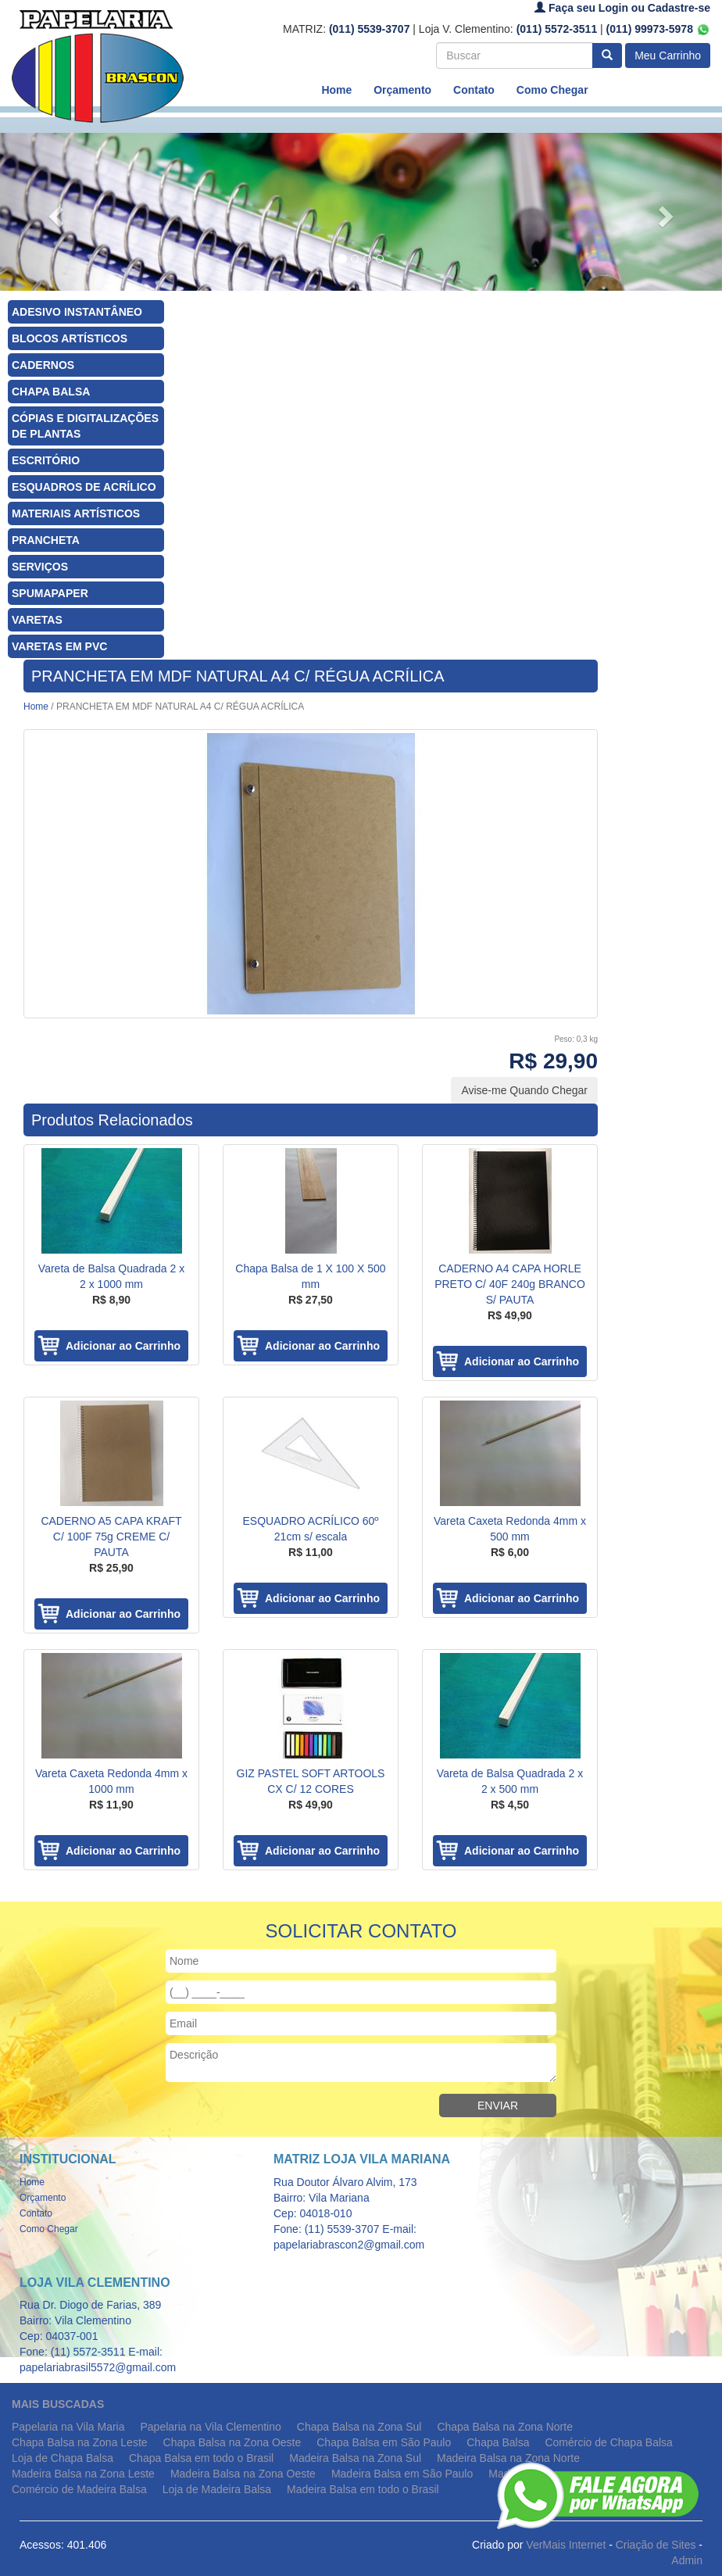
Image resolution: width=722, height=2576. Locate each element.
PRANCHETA (46, 540)
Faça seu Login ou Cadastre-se (622, 8)
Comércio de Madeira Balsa (79, 2489)
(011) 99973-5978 (658, 29)
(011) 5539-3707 (369, 29)
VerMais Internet (566, 2544)
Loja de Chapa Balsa (62, 2458)
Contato (474, 90)
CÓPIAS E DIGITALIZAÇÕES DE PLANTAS (85, 426)
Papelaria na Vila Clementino (211, 2426)
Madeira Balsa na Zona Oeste (243, 2473)
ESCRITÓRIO (46, 460)
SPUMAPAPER (50, 593)
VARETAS (37, 620)
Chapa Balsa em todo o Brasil (201, 2458)
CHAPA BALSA (51, 391)
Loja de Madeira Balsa (217, 2489)
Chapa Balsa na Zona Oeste (232, 2442)
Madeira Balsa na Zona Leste (83, 2473)
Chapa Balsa (497, 2442)
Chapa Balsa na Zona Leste (80, 2442)
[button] (54, 212)
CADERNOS (43, 365)
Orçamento (402, 90)
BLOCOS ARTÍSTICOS (69, 338)
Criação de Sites (656, 2544)
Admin (686, 2560)
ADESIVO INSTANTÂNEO (77, 312)
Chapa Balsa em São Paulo (383, 2442)
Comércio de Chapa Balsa (608, 2442)
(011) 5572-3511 (557, 29)
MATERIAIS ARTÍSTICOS (76, 513)
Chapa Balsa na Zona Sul (359, 2426)
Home (336, 90)
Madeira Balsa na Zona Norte (508, 2458)
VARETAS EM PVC (59, 646)
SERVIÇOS (40, 566)
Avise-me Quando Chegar (524, 1090)
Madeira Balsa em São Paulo (402, 2473)
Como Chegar (552, 90)
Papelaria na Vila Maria (68, 2426)
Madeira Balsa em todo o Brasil (363, 2489)
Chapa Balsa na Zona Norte (505, 2426)
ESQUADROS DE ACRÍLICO (84, 487)
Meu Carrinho (667, 55)
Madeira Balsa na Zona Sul (355, 2458)
